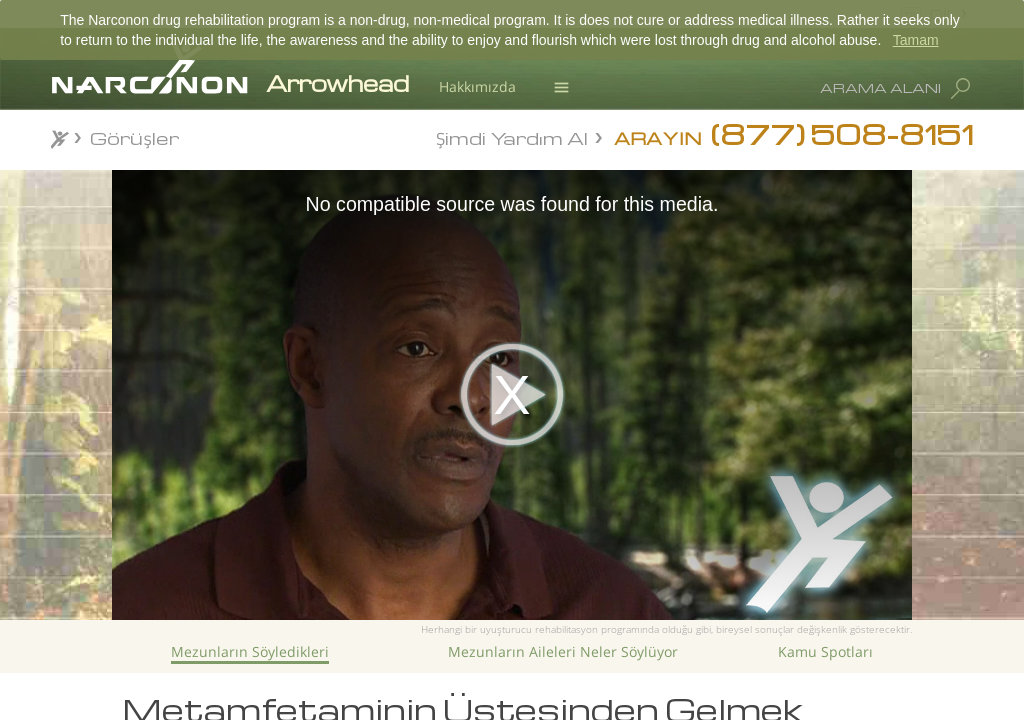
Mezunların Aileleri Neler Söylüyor (563, 651)
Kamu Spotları (825, 651)
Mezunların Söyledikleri (250, 651)
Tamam (916, 40)
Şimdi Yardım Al (512, 136)
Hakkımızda (477, 86)
